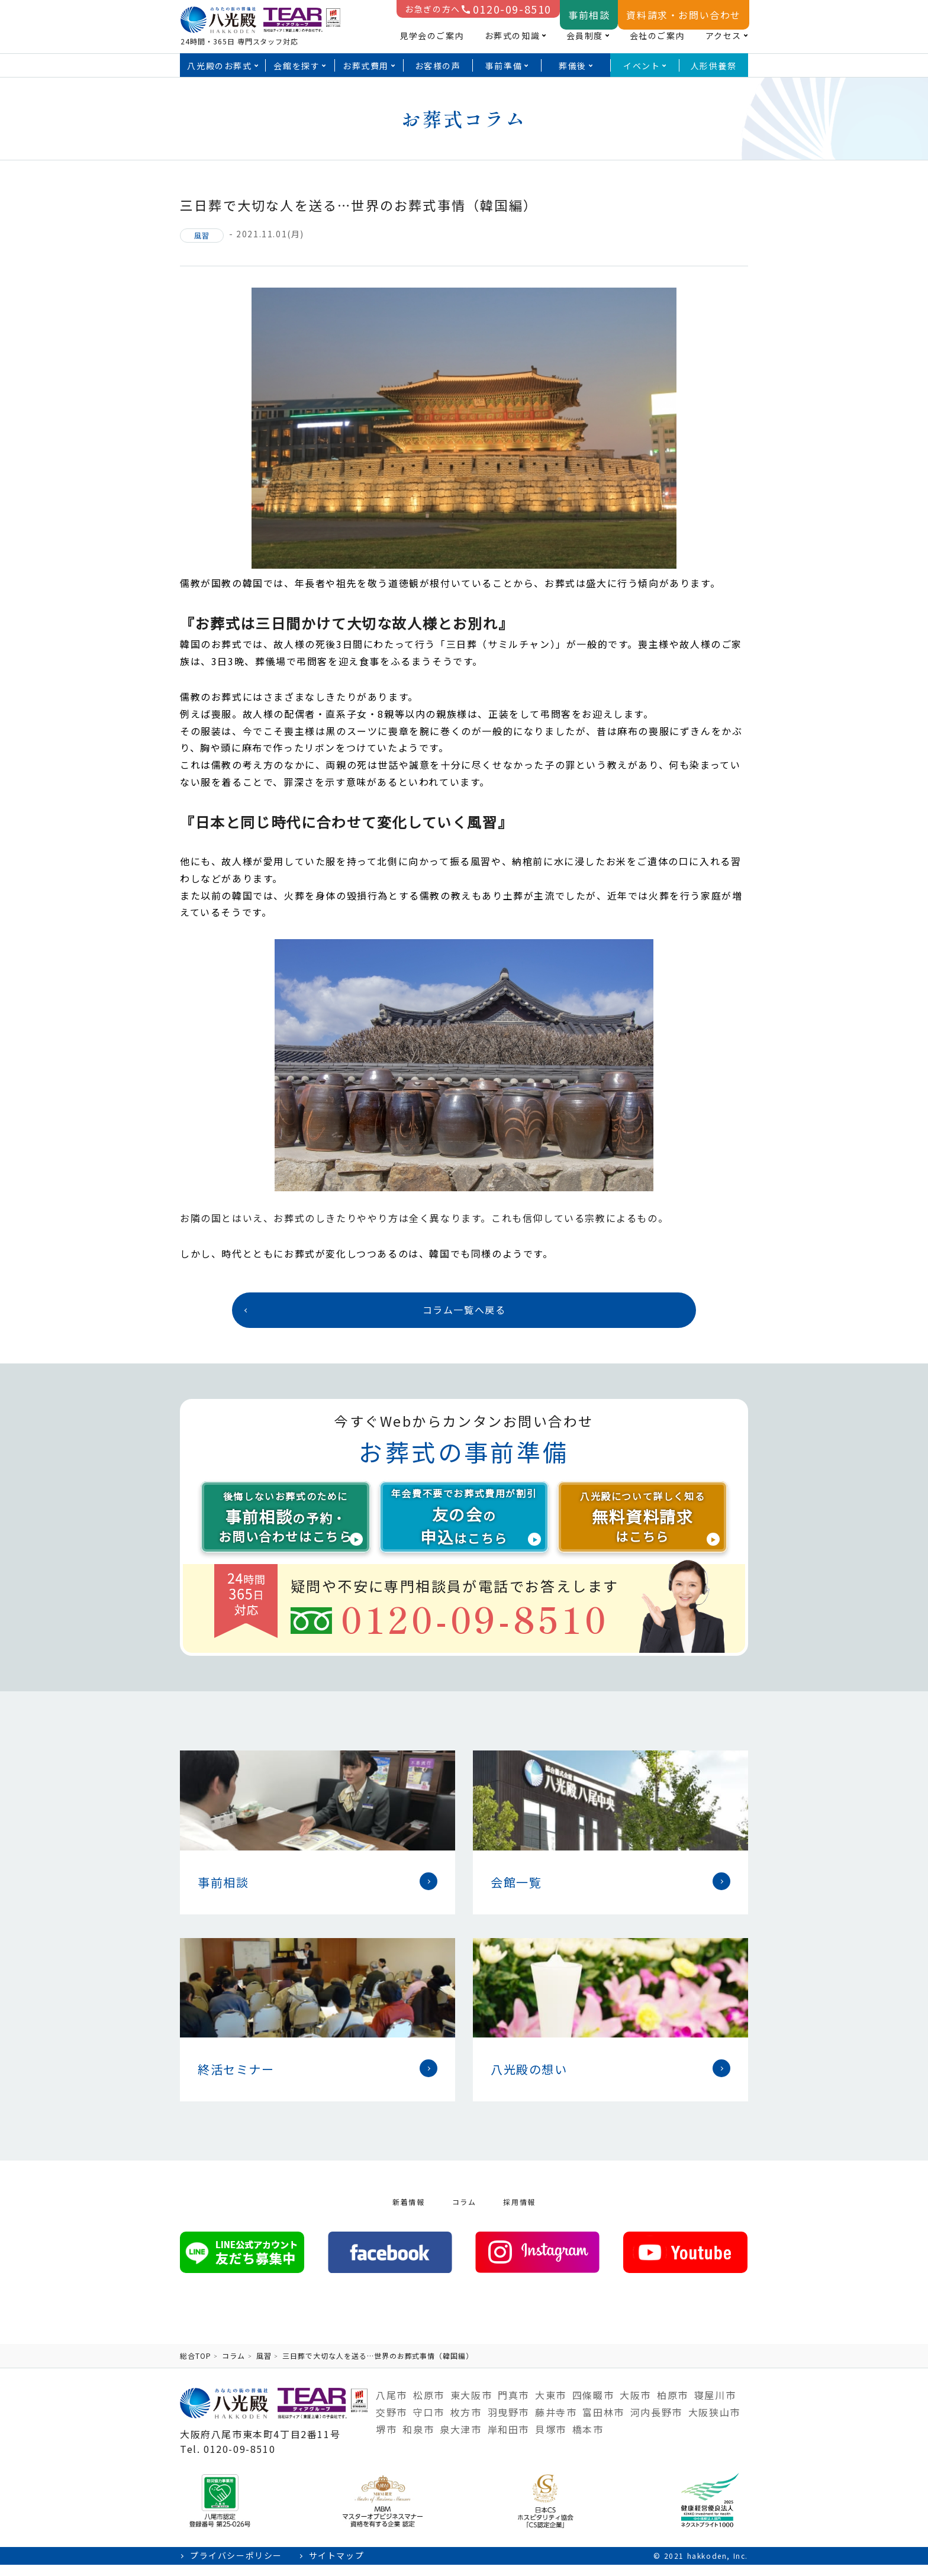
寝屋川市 (715, 2406)
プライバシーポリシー (236, 2566)
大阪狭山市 (714, 2423)
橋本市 (588, 2440)
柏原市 (672, 2406)
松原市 (428, 2406)
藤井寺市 (555, 2423)
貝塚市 (550, 2440)
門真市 (513, 2406)
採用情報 (519, 2213)
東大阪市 (471, 2406)
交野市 (391, 2423)
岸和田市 (508, 2440)
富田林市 (603, 2423)
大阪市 (635, 2406)
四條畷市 (593, 2406)
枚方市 (466, 2423)
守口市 (428, 2423)
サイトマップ (337, 2566)
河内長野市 (656, 2423)
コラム (464, 2213)
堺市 (386, 2440)
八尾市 (391, 2406)
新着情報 (408, 2213)
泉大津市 (460, 2440)
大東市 (550, 2406)
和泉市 (418, 2440)
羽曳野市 (508, 2423)
